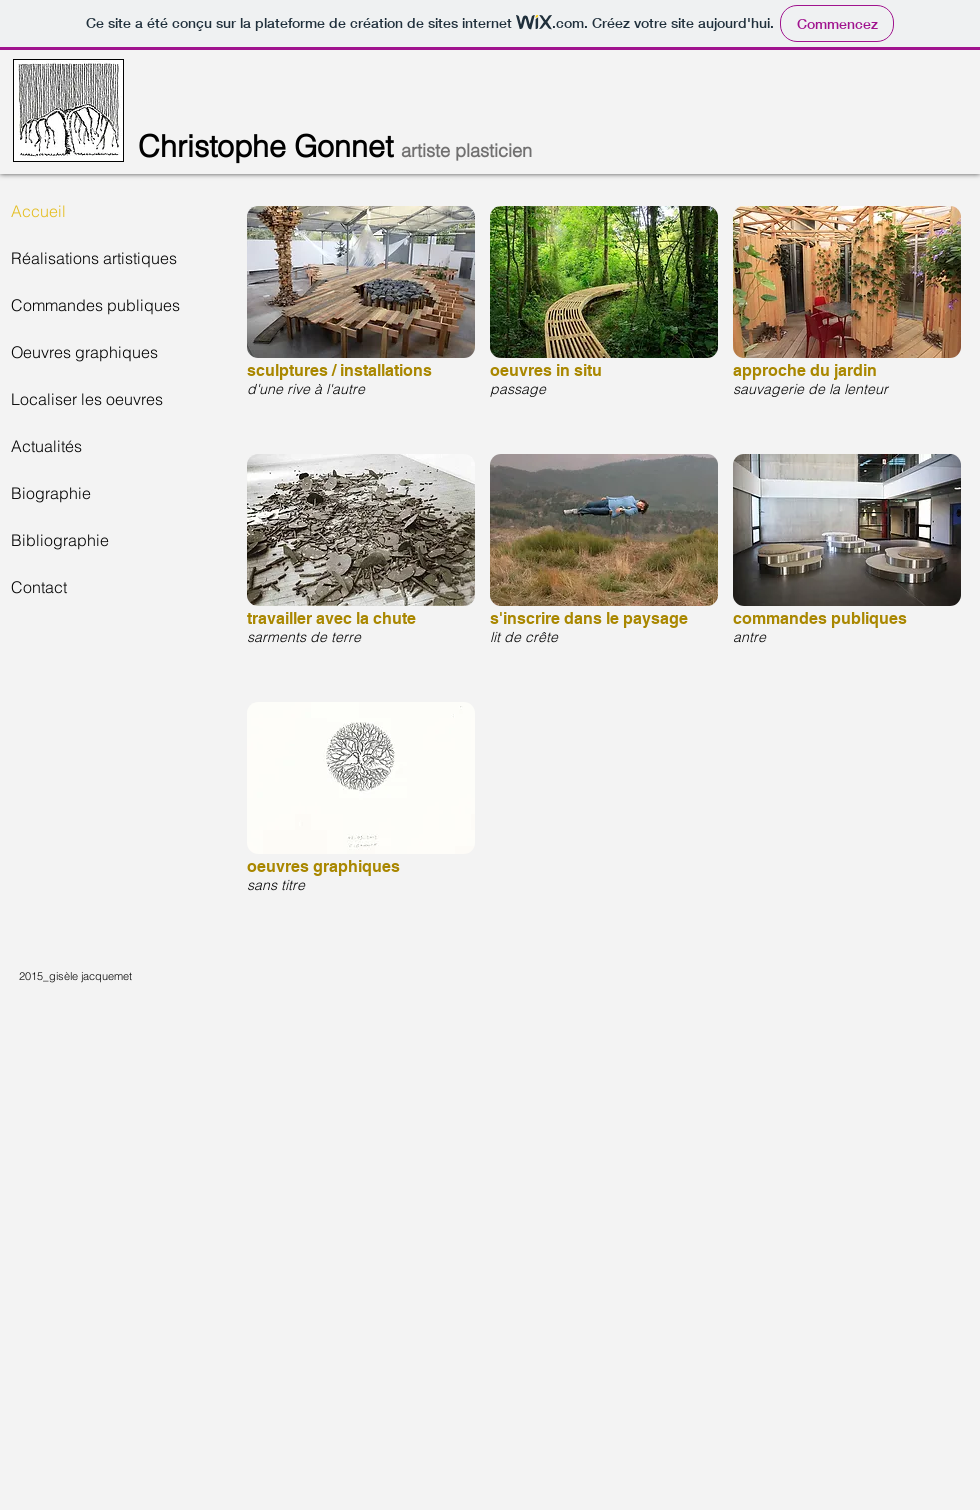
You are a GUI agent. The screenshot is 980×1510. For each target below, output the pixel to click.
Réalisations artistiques (94, 258)
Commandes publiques (95, 305)
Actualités (46, 446)
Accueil (38, 211)
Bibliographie (60, 540)
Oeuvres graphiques (84, 352)
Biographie (51, 493)
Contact (39, 587)
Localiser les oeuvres (87, 399)
